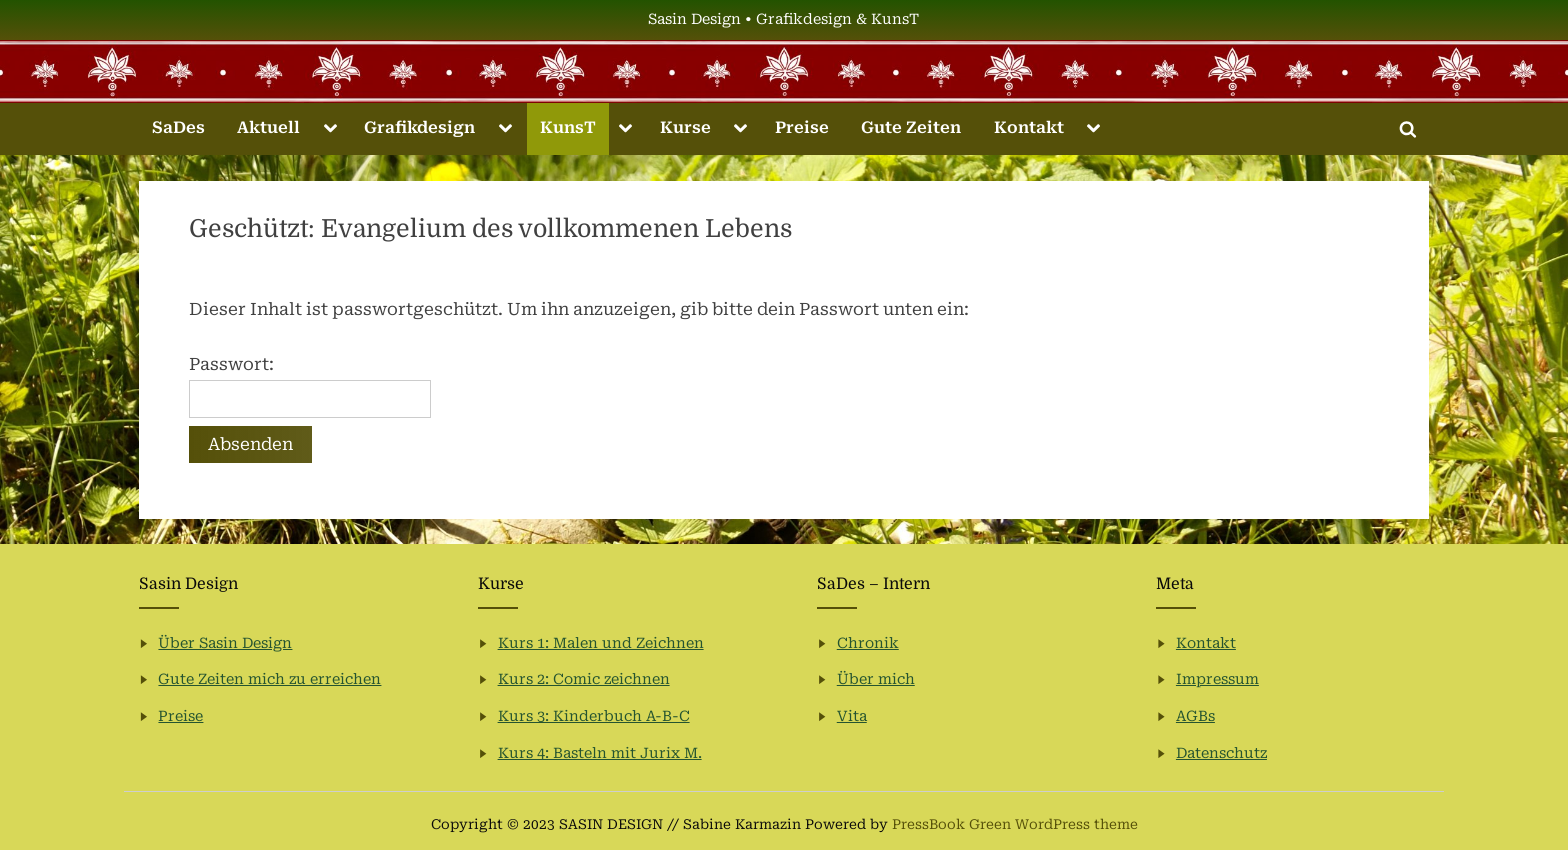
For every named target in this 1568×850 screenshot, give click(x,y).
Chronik (868, 643)
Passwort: (310, 386)
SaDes (178, 127)
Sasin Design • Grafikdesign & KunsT (783, 19)
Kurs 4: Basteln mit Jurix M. (600, 753)
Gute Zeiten (911, 127)
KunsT (568, 127)
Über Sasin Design (225, 643)
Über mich (876, 679)
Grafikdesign (419, 127)
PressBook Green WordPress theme (1015, 824)
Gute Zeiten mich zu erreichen (269, 679)
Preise (802, 127)
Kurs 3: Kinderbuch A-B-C (594, 716)
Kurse (685, 127)
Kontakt (1029, 127)
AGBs (1195, 716)
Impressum (1217, 679)
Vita (852, 716)
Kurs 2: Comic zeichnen (584, 679)
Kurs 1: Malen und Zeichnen (601, 643)
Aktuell (268, 127)
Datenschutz (1221, 753)
